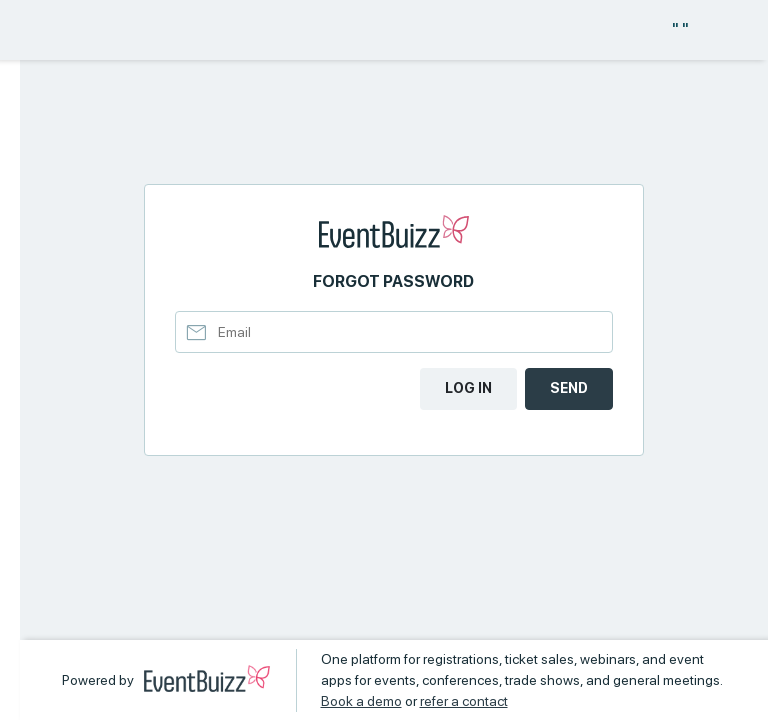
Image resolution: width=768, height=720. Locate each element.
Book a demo (361, 701)
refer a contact (464, 701)
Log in (468, 388)
